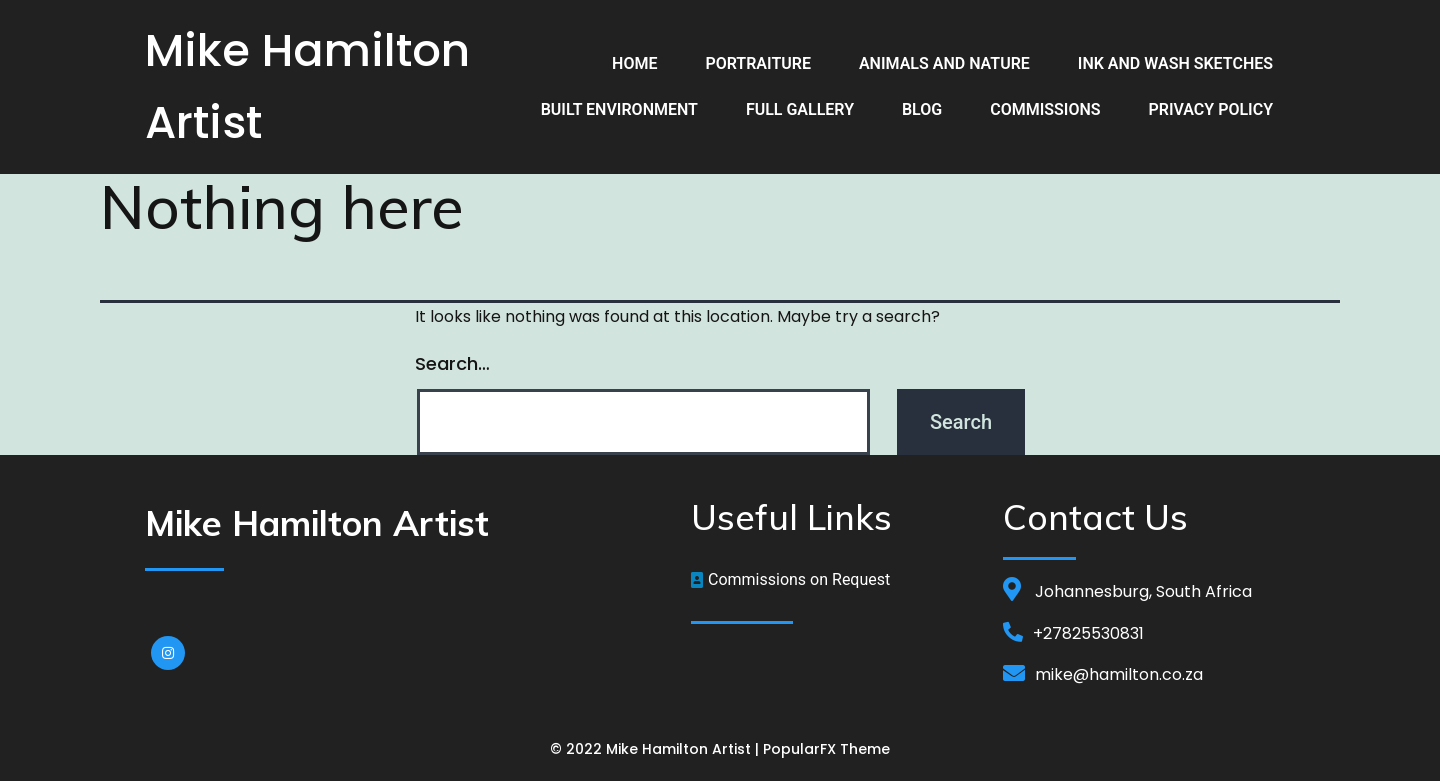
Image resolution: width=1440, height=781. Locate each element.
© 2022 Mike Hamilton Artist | (656, 749)
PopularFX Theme (826, 749)
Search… (452, 363)
